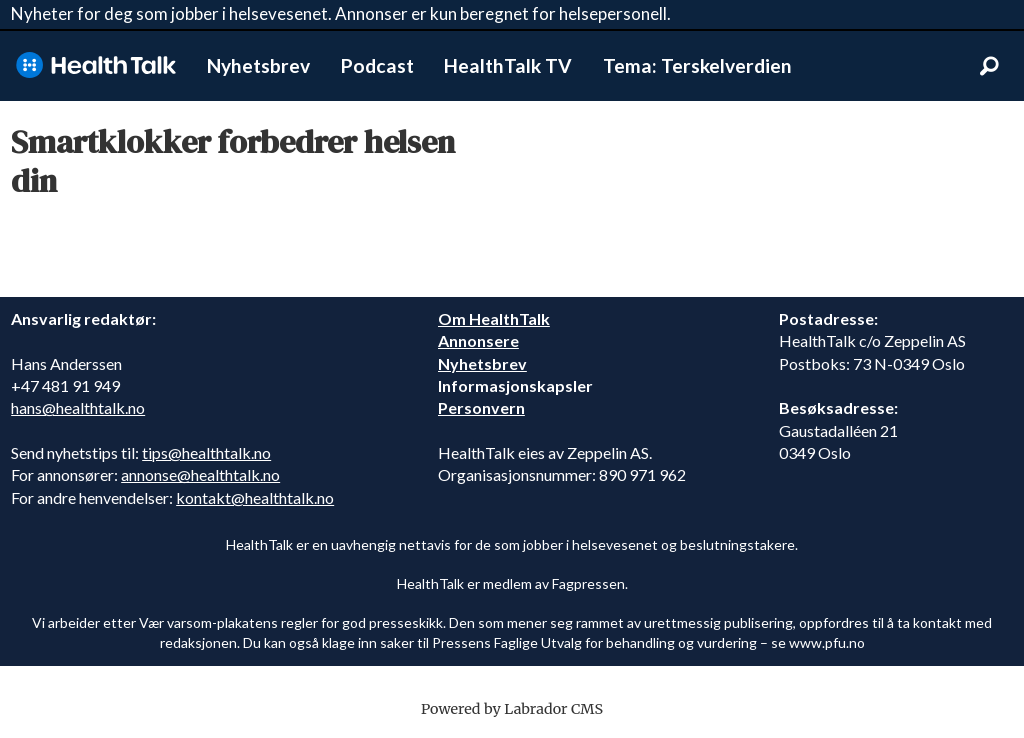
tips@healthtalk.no (206, 452)
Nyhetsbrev (258, 65)
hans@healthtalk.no (78, 407)
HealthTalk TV (508, 65)
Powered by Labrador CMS (512, 709)
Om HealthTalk (494, 318)
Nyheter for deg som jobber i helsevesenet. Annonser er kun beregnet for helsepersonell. (341, 13)
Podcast (377, 65)
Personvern (481, 407)
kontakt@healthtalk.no (255, 497)
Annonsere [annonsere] (478, 340)
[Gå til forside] (96, 65)
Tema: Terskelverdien (697, 65)
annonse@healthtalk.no (200, 474)
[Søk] (989, 66)
